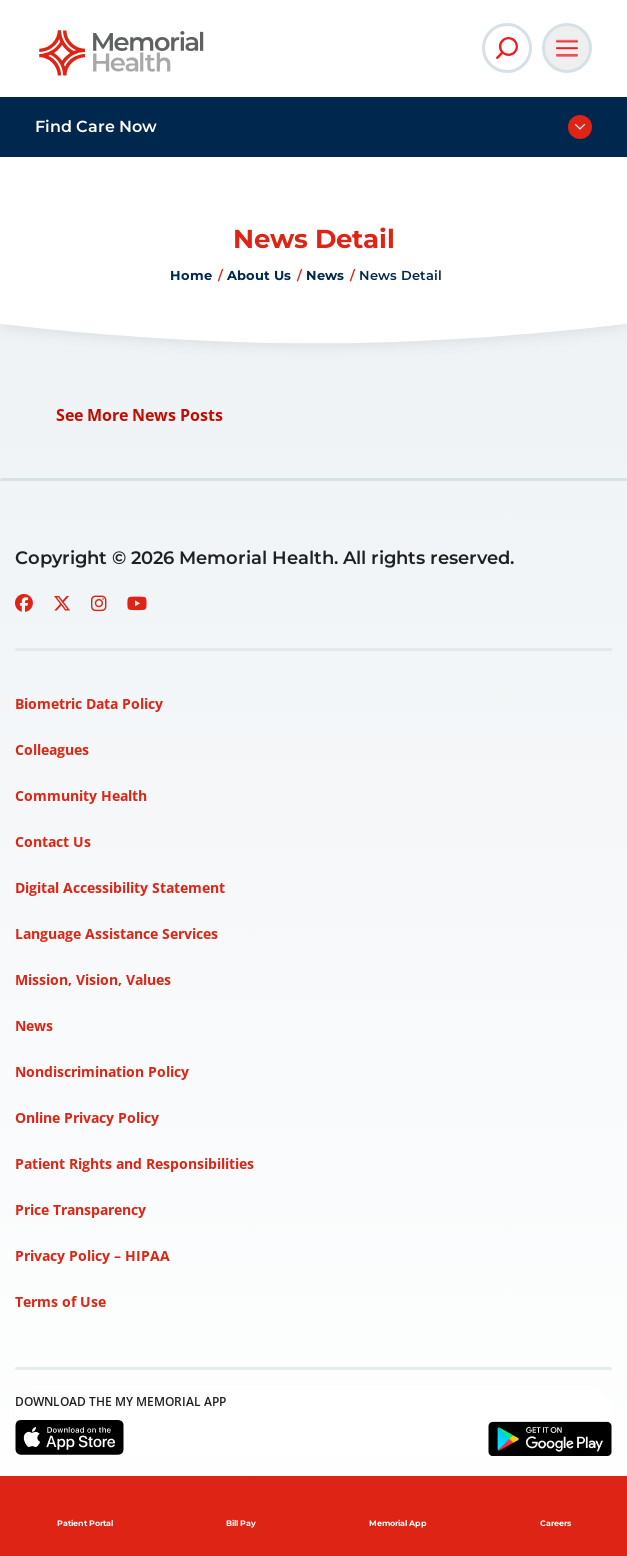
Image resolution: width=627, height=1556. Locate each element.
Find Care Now (96, 126)
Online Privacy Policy (87, 1117)
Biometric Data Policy (89, 703)
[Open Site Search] (507, 48)
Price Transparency (80, 1209)
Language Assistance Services (116, 933)
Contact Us (53, 841)
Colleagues (52, 749)
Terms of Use (60, 1301)
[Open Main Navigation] (567, 48)
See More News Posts (139, 415)
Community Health (81, 795)
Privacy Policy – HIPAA (92, 1255)
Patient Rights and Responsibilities (134, 1163)
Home (191, 275)
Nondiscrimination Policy (102, 1071)
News (325, 275)
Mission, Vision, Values (93, 979)
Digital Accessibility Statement (120, 887)
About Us (259, 275)
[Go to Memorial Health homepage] (122, 59)
